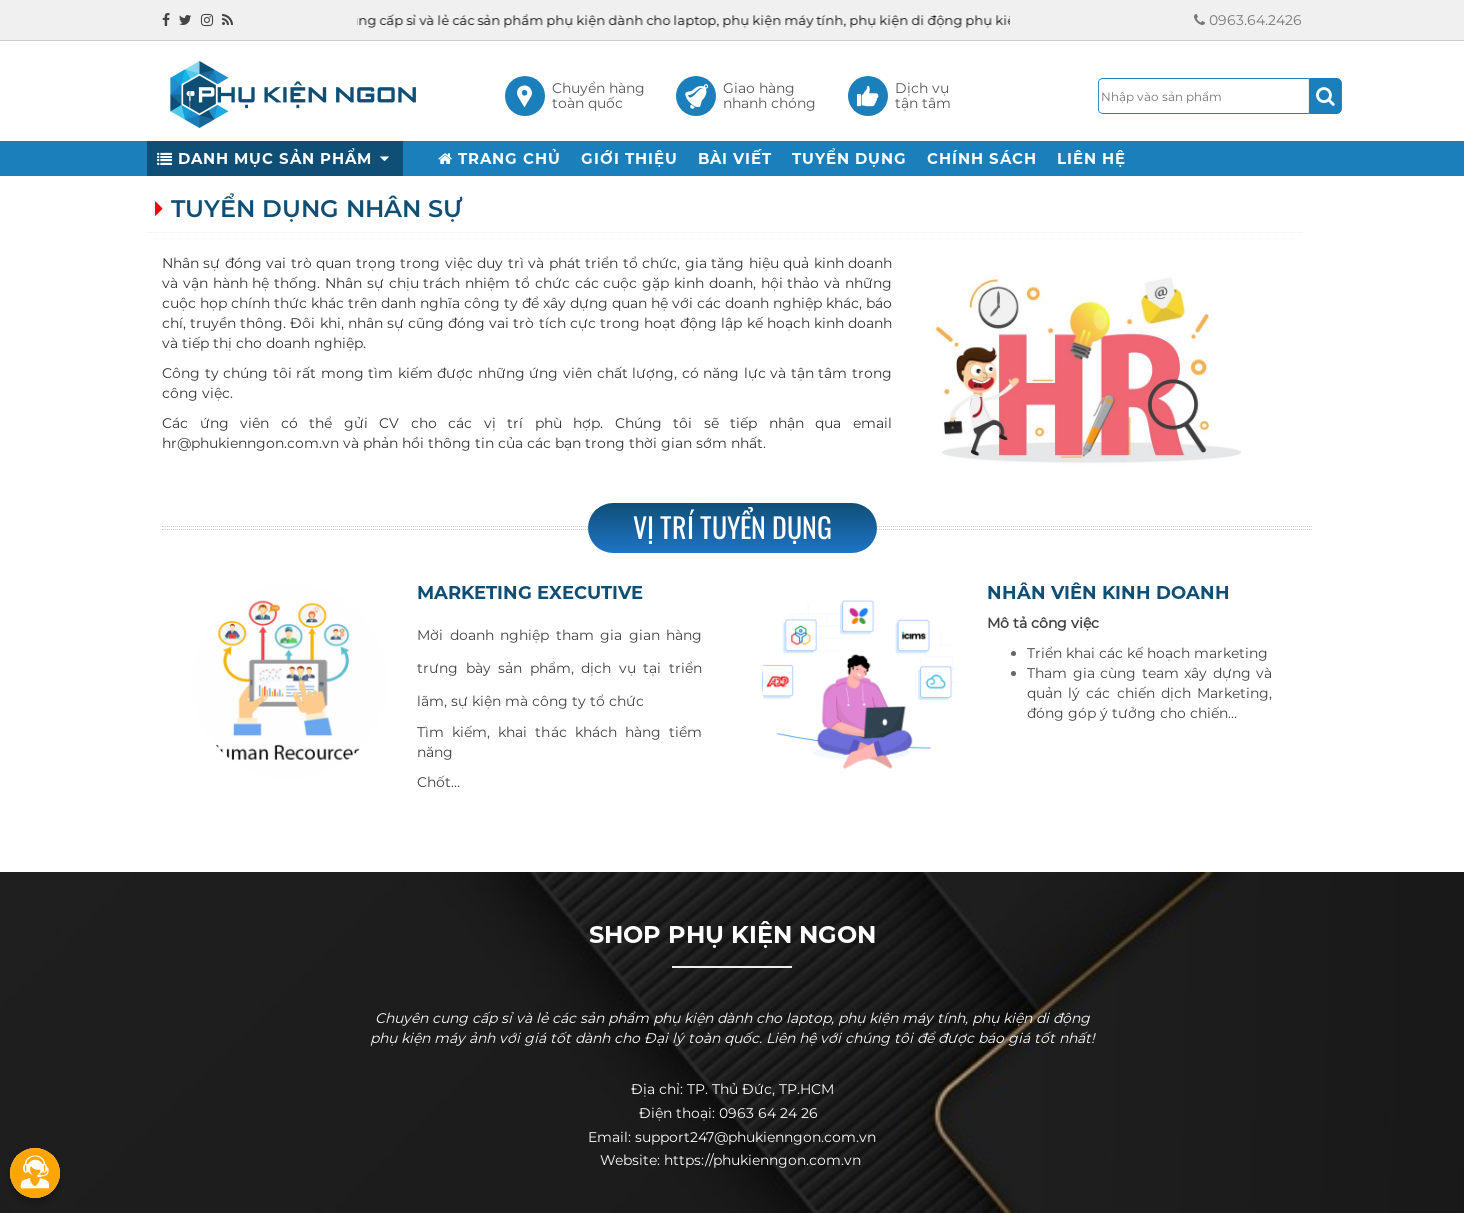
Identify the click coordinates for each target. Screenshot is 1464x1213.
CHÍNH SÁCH (982, 158)
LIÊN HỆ (1091, 158)
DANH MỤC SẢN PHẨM (275, 158)
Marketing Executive (530, 593)
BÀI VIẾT (735, 158)
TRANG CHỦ (499, 158)
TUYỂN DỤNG (849, 158)
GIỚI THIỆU (629, 158)
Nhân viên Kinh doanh (1108, 593)
